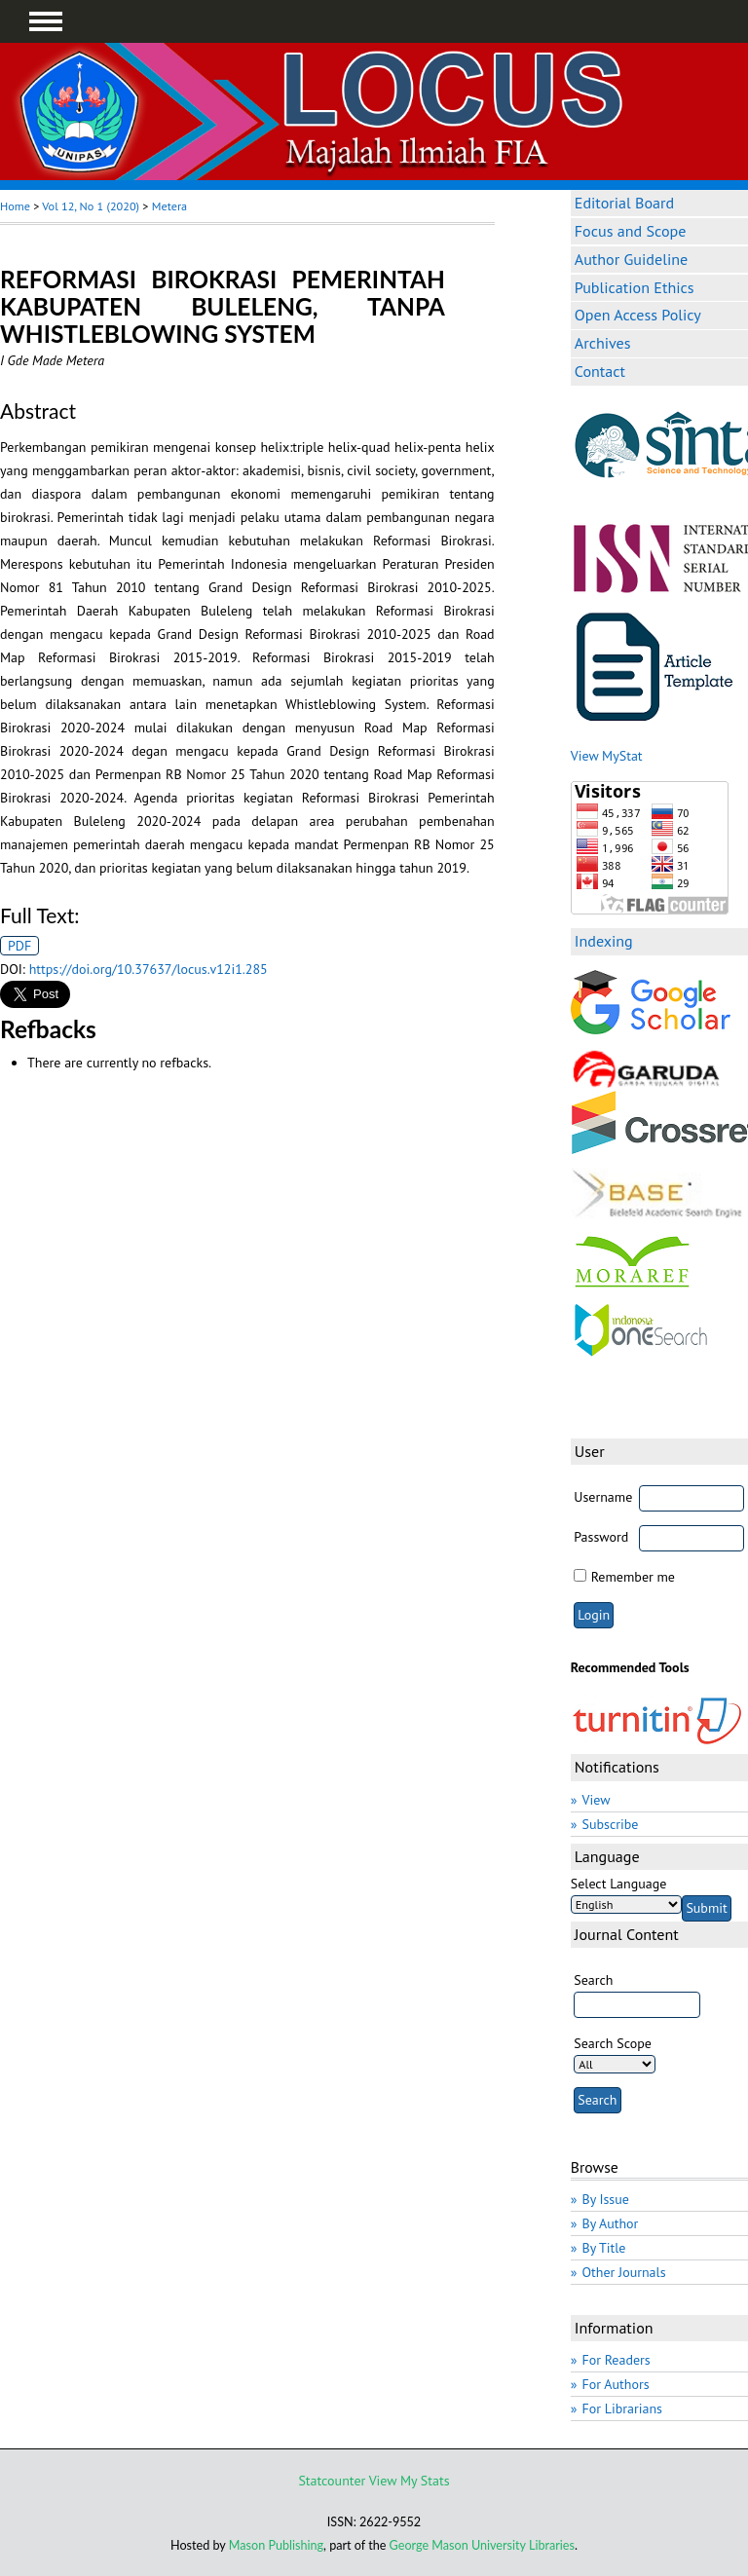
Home (15, 206)
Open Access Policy (638, 314)
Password (601, 1537)
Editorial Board (624, 202)
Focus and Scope (631, 231)
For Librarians (621, 2408)
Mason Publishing (276, 2545)
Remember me (633, 1577)
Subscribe (609, 1824)
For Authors (615, 2384)
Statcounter (331, 2480)
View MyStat (607, 756)
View (595, 1800)
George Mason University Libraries (482, 2545)
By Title (603, 2248)
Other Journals (623, 2272)
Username (603, 1497)
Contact (600, 371)
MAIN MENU (45, 21)
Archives (603, 343)
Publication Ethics (634, 287)
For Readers (615, 2360)
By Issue (604, 2199)
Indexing (604, 941)
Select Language (619, 1883)
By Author (609, 2223)
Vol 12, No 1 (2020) (90, 206)
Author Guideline (631, 259)
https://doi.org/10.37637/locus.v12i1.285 (148, 969)
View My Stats (409, 2480)
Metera (169, 206)
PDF (19, 945)
